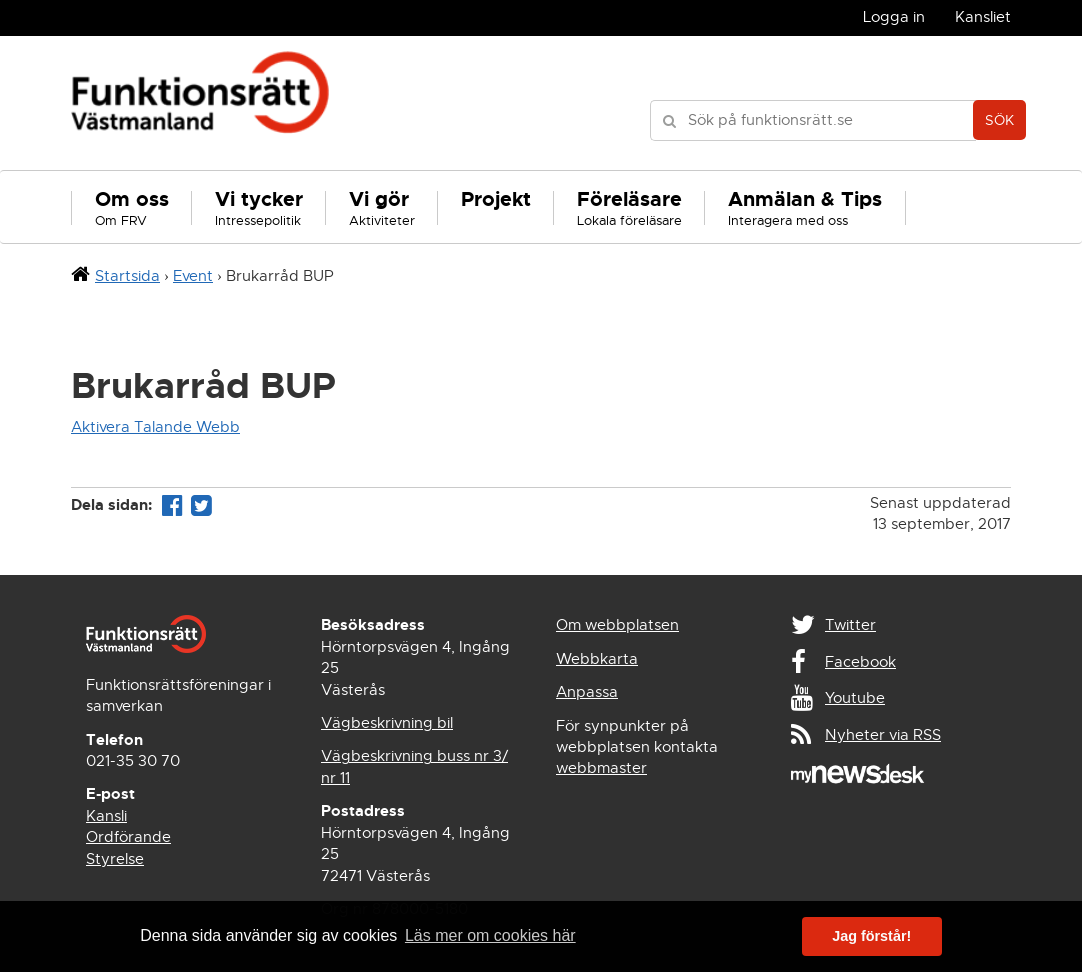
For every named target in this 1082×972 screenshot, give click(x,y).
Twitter (850, 625)
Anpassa (587, 692)
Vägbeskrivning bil (387, 723)
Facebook (860, 662)
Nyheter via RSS (883, 735)
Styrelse (115, 859)
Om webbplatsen (617, 625)
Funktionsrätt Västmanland (200, 103)
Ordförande (128, 837)
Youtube (855, 698)
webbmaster (601, 768)
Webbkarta (597, 659)
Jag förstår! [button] (871, 936)
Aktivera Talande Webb (155, 427)
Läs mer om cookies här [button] (490, 935)
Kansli (106, 816)
